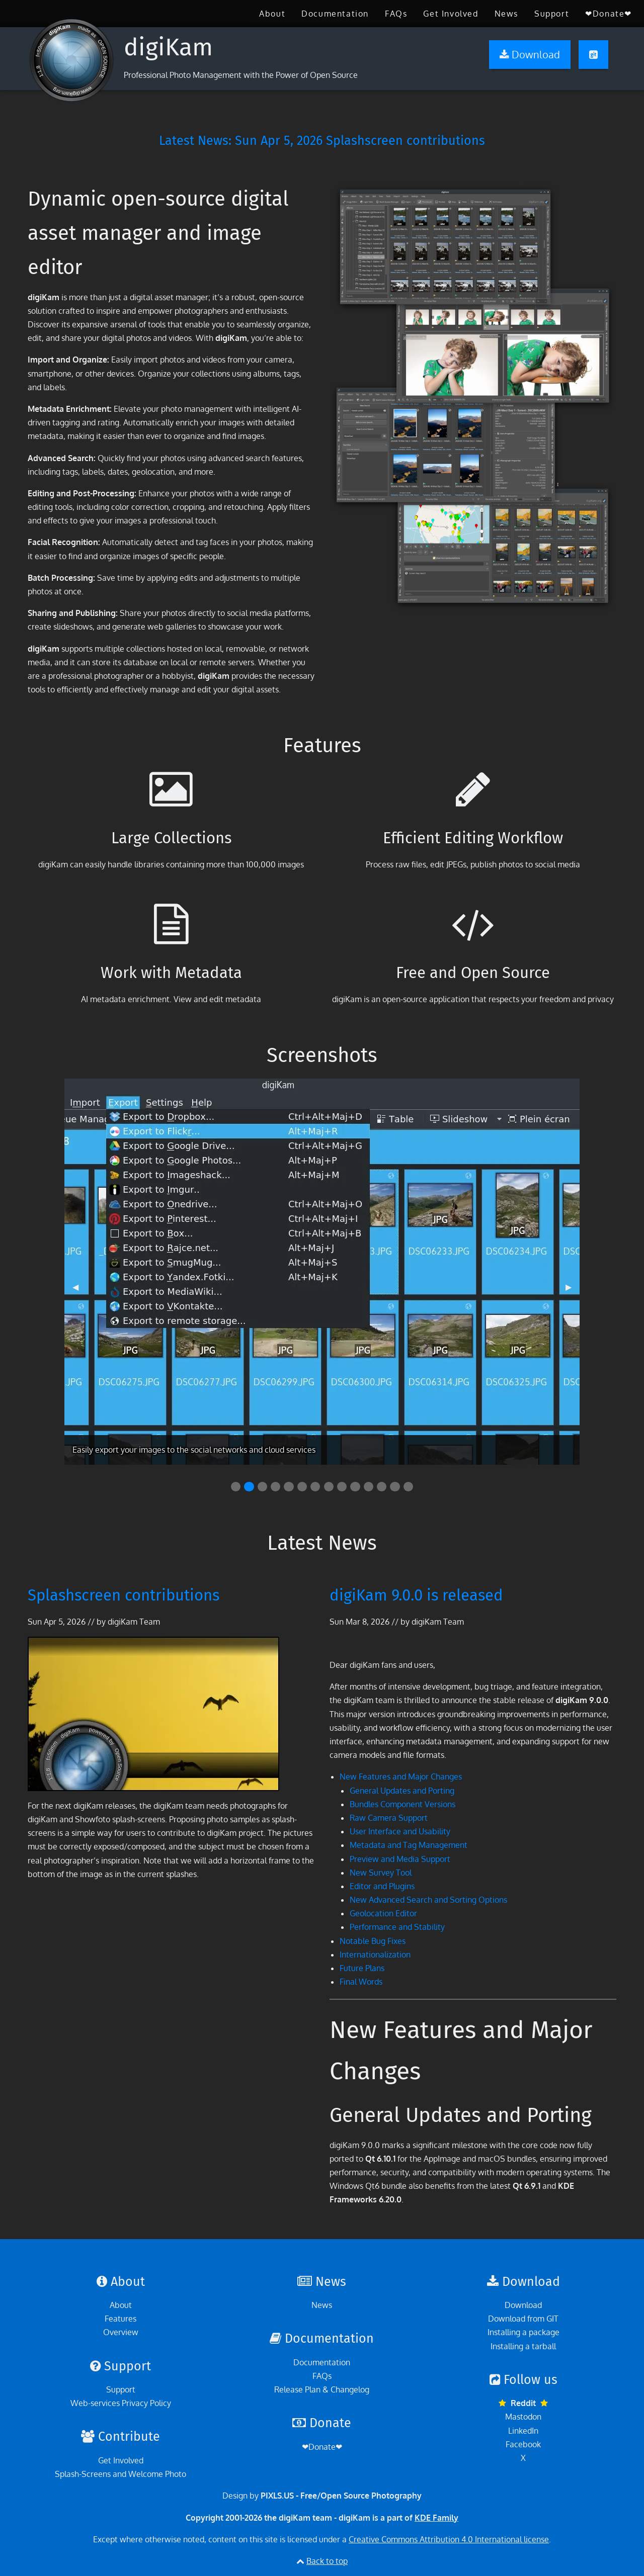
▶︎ (573, 1291)
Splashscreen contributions (123, 1595)
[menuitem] (272, 13)
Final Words (361, 1982)
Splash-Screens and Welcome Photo (120, 2474)
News (506, 14)
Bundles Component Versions (402, 1804)
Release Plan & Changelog (321, 2389)
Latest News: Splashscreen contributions (322, 140)
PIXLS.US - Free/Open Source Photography (341, 2496)
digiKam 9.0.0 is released (416, 1595)
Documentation (335, 14)
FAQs (396, 14)
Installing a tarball (523, 2346)
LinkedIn (523, 2431)
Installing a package (523, 2332)
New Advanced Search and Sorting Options (428, 1900)
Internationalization (375, 1954)
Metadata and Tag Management (408, 1845)
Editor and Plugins (382, 1886)
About (272, 14)
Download (523, 2305)
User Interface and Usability (400, 1831)
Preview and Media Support (400, 1859)
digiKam (168, 47)
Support (551, 14)
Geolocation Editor (383, 1913)
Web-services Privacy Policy (120, 2403)
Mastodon (523, 2417)
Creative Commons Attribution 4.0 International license (449, 2539)
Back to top (327, 2561)
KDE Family (436, 2518)
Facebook (523, 2444)
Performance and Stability (397, 1927)
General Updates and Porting (402, 1791)
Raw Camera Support (389, 1818)
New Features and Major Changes (401, 1776)
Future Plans (362, 1968)
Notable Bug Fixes (373, 1941)
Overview (120, 2332)
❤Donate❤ (608, 14)
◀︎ (79, 1291)
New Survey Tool (381, 1873)
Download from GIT (523, 2319)
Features (120, 2319)
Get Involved (450, 14)
